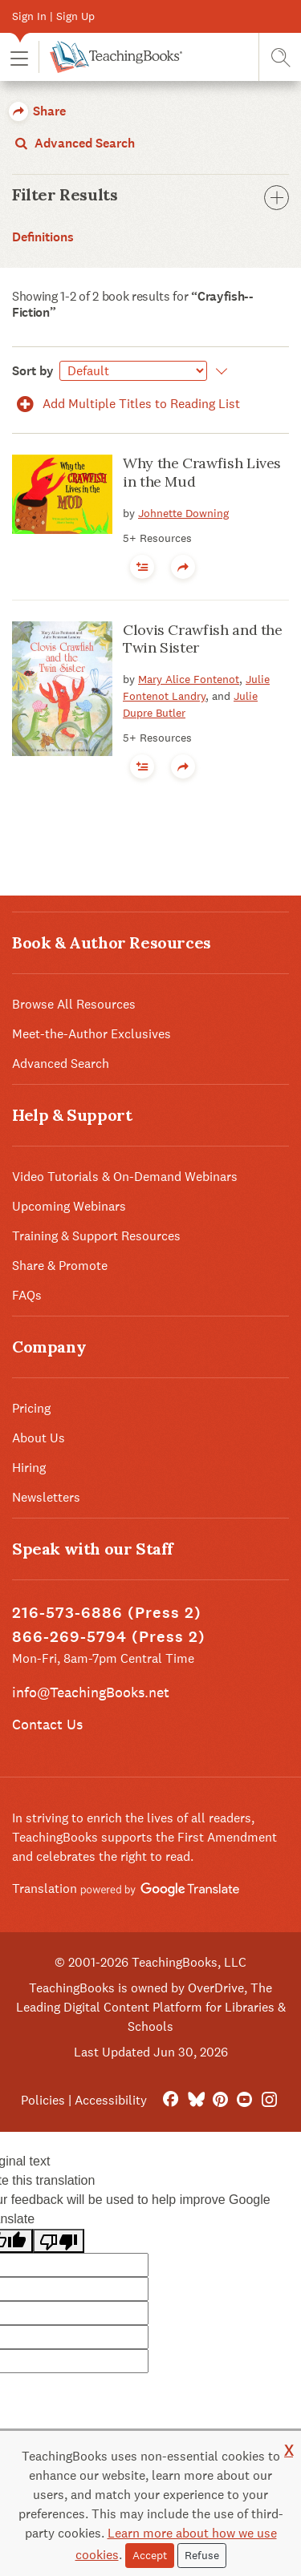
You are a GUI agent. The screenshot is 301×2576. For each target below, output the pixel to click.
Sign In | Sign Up (53, 16)
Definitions (43, 236)
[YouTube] (244, 2100)
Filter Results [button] (150, 194)
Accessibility (111, 2100)
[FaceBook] (170, 2100)
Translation (125, 1888)
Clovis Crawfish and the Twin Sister (203, 639)
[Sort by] (133, 371)
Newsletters (46, 1497)
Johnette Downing (183, 513)
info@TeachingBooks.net (90, 1692)
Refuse (202, 2555)
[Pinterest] (220, 2100)
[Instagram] (269, 2100)
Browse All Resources (74, 1004)
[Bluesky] (195, 2100)
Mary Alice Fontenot (188, 679)
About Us (38, 1438)
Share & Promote (60, 1265)
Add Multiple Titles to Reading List (126, 403)
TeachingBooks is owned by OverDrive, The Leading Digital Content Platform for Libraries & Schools (151, 2007)
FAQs (27, 1295)
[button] (19, 57)
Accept (149, 2555)
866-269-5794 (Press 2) (108, 1637)
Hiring (29, 1467)
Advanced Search (73, 143)
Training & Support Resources (96, 1235)
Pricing (31, 1408)
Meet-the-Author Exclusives (91, 1033)
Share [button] (37, 111)
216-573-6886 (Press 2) (106, 1613)
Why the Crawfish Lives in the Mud (202, 472)
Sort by (33, 370)
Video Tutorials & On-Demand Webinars (125, 1176)
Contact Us (47, 1724)
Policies (43, 2100)
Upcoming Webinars (69, 1206)
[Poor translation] (58, 2241)
